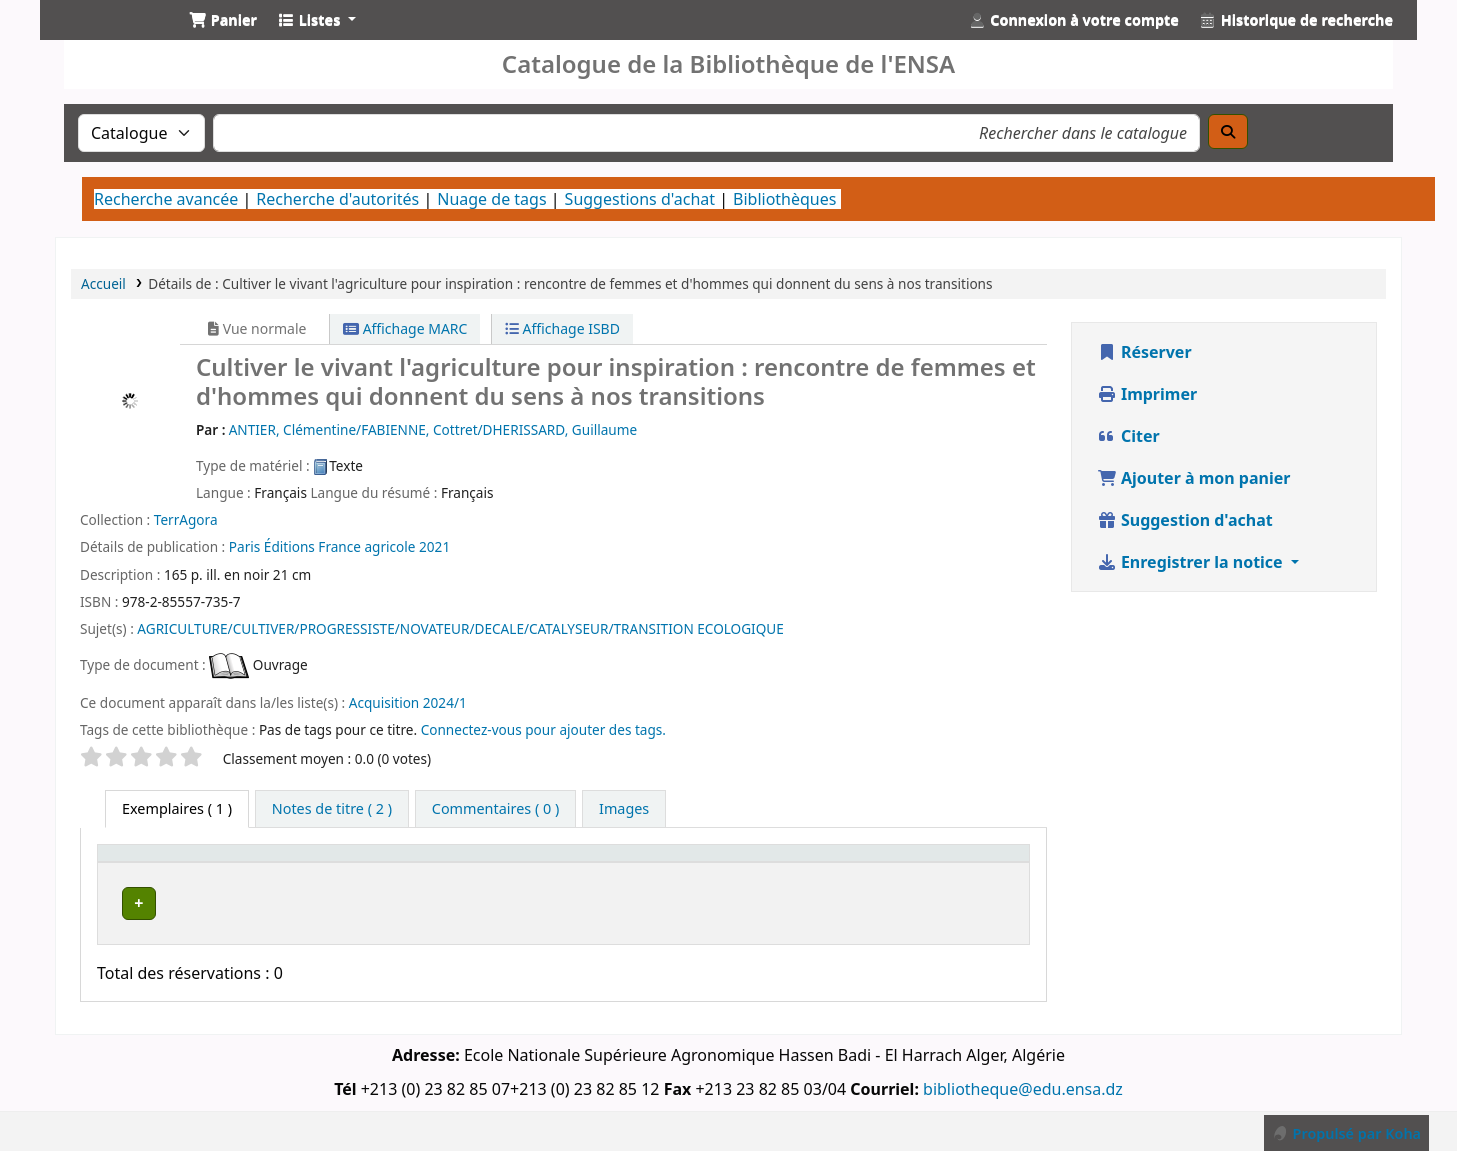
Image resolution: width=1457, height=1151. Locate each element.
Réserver (1144, 352)
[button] (223, 20)
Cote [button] (743, 862)
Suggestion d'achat (1185, 520)
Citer (1128, 436)
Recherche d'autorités (337, 199)
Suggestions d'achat (640, 199)
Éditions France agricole (341, 546)
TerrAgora (186, 519)
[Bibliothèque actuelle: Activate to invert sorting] (365, 863)
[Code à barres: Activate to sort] (960, 863)
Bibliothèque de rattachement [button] (579, 862)
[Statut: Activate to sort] (849, 863)
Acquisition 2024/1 (408, 702)
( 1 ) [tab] (177, 808)
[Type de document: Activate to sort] (184, 863)
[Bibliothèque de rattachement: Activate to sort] (590, 863)
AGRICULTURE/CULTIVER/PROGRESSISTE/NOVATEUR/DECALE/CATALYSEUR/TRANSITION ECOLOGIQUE (460, 628)
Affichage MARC (405, 328)
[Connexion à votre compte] (1074, 20)
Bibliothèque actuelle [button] (354, 862)
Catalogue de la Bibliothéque (106, 38)
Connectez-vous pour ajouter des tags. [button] (543, 729)
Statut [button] (836, 862)
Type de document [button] (172, 862)
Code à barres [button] (949, 862)
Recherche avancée (166, 199)
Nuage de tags (491, 199)
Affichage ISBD (562, 328)
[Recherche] (1228, 131)
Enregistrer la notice (1192, 562)
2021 (434, 546)
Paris (244, 546)
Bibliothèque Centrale (360, 900)
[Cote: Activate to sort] (762, 863)
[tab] (332, 809)
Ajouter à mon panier (1194, 478)
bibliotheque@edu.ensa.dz (1023, 1084)
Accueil (103, 283)
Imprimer (1147, 394)
